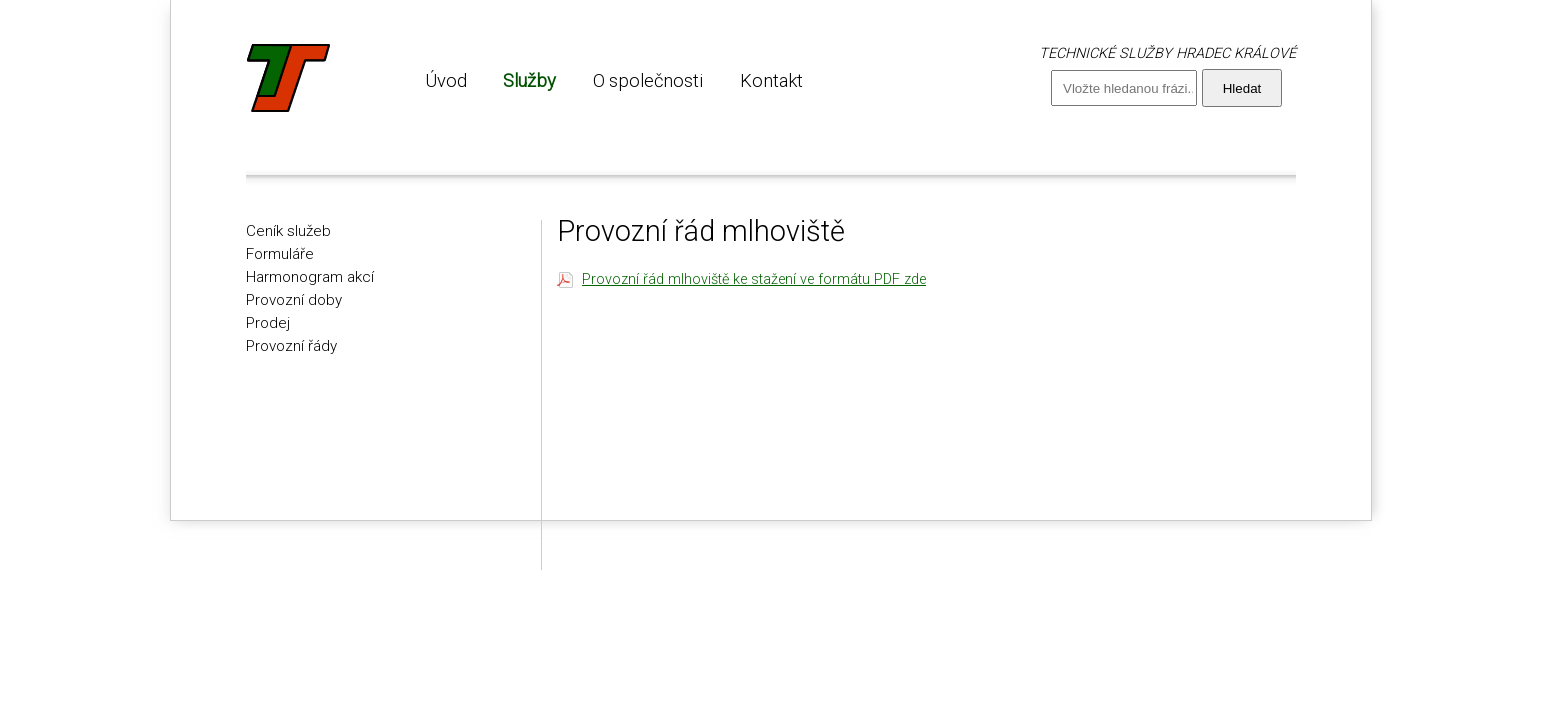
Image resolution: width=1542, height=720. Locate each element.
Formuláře (280, 254)
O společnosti (648, 80)
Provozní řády (291, 346)
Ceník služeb (288, 231)
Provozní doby (294, 300)
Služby (529, 80)
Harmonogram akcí (310, 277)
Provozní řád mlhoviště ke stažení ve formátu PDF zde (754, 279)
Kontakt (771, 80)
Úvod (446, 80)
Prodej (268, 323)
